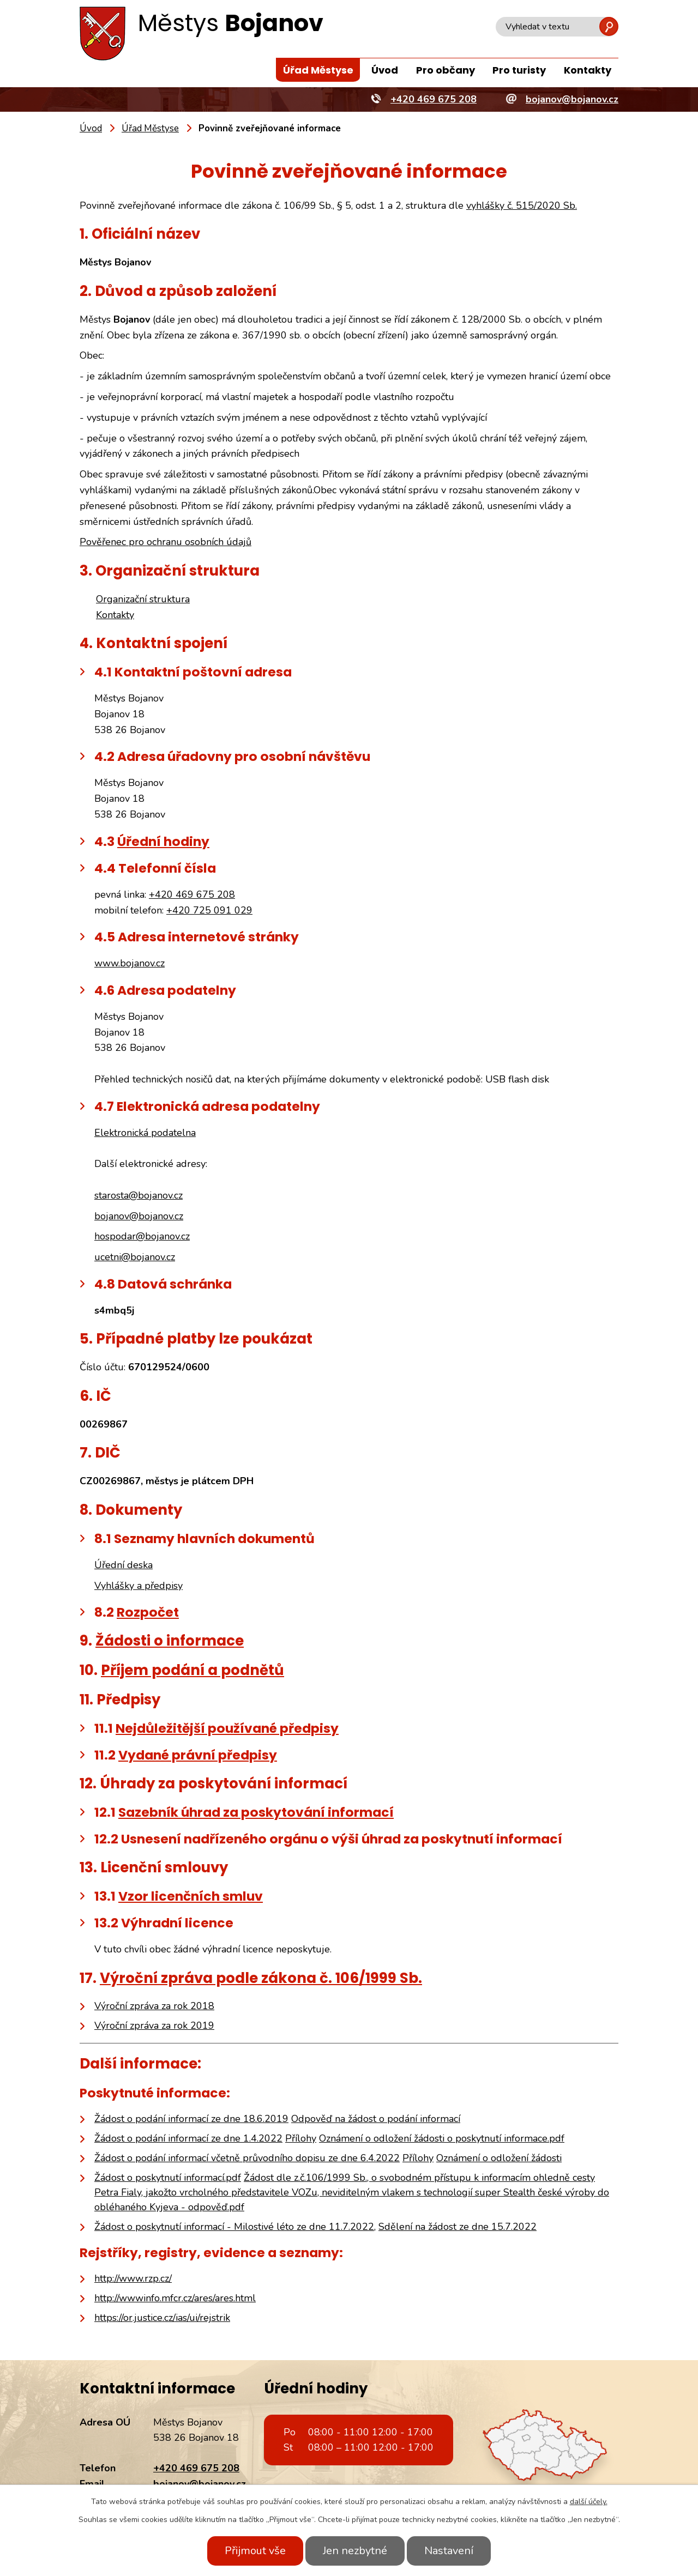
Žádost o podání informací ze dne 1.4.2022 (188, 2138)
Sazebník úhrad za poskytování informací (256, 1812)
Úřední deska (123, 1564)
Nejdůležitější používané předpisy (227, 1728)
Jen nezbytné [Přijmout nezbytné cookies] (355, 2550)
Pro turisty (519, 70)
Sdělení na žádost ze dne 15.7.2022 (457, 2226)
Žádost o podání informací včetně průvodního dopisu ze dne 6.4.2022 (247, 2157)
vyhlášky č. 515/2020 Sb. (521, 205)
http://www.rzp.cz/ (133, 2278)
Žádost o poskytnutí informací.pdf (167, 2177)
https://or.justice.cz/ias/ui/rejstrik (162, 2317)
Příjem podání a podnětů (192, 1670)
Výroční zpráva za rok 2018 (154, 2005)
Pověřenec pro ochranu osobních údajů (165, 541)
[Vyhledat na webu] (557, 27)
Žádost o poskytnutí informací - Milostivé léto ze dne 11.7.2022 (234, 2226)
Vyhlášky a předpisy (138, 1585)
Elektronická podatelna (145, 1132)
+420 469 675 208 (192, 894)
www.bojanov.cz (129, 963)
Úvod (384, 70)
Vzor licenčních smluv (190, 1896)
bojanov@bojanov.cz (138, 1216)
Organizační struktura (143, 599)
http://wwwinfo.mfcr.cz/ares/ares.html (175, 2298)
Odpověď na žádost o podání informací (375, 2118)
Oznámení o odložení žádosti (499, 2157)
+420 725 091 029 (209, 910)
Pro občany (445, 70)
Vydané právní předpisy (197, 1755)
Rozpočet (148, 1612)
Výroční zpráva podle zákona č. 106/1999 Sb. (261, 1978)
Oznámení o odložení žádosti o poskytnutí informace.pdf (441, 2138)
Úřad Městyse (318, 70)
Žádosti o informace (169, 1640)
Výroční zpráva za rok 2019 (154, 2025)
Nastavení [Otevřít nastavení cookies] (448, 2550)
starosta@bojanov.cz (138, 1195)
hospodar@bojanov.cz (142, 1236)
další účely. (588, 2501)
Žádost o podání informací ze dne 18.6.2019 (191, 2118)
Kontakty (587, 70)
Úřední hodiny (163, 841)
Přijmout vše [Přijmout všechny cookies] (255, 2550)
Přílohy (300, 2138)
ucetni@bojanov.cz (134, 1256)
